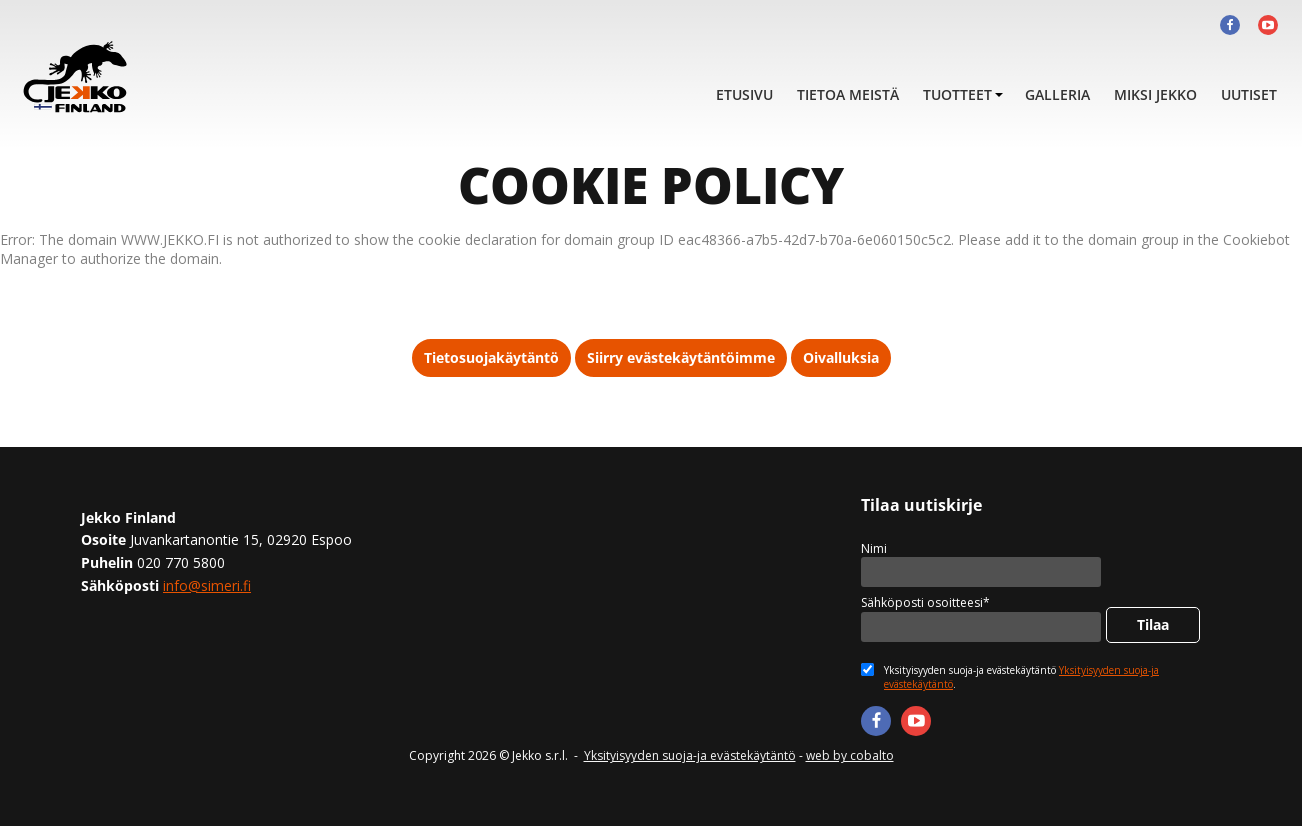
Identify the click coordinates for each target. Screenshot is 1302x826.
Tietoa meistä (848, 94)
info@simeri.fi (207, 585)
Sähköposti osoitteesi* (925, 602)
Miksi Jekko (1155, 94)
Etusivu (744, 94)
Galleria (1057, 94)
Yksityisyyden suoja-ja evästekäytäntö (690, 755)
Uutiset (1249, 94)
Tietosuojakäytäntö (491, 357)
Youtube (1268, 25)
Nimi (874, 548)
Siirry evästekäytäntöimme (681, 357)
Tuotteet (957, 94)
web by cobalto (850, 755)
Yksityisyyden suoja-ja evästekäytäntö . (1021, 677)
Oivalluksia (841, 357)
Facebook (1230, 25)
